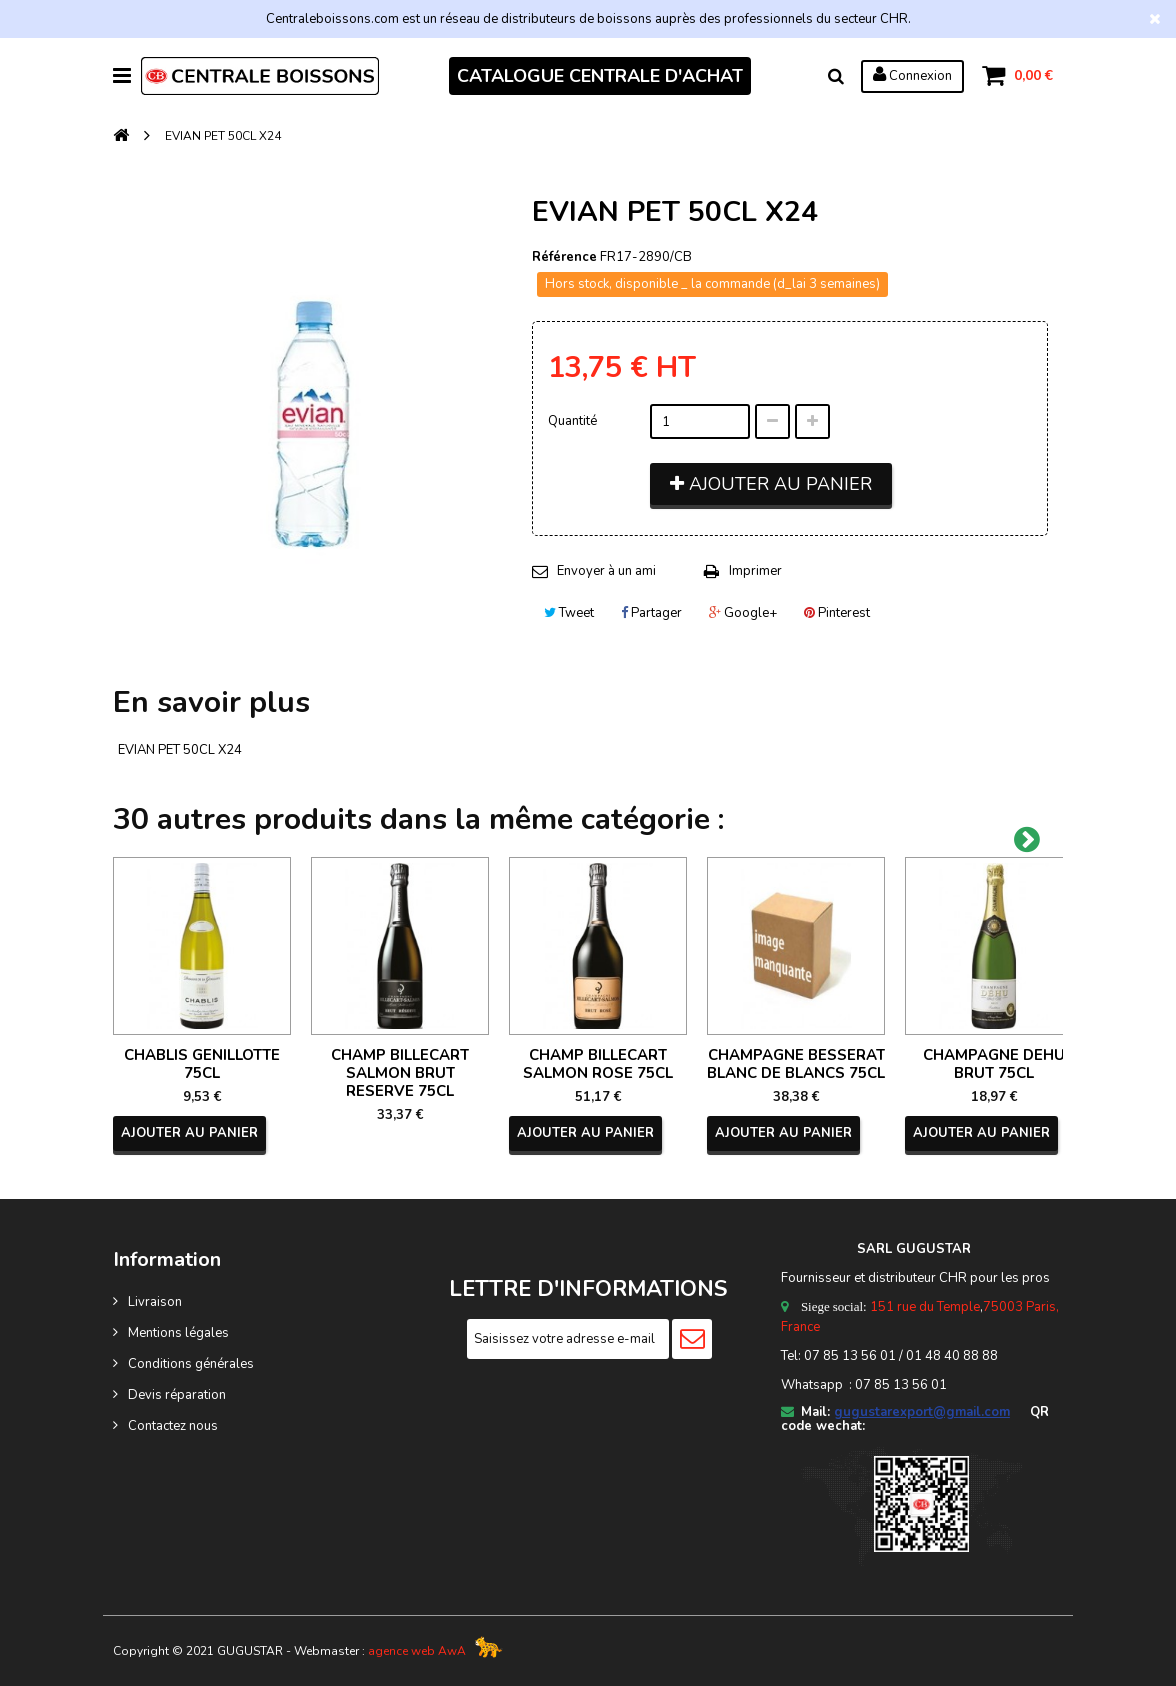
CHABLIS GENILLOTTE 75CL (202, 1064)
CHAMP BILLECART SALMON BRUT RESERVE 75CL (400, 1073)
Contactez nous (173, 1426)
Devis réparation (177, 1395)
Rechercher (836, 76)
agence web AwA (417, 1651)
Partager (651, 613)
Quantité (572, 421)
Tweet (569, 613)
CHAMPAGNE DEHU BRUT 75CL (994, 1064)
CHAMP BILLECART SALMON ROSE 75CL (598, 1064)
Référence (564, 257)
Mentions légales (178, 1333)
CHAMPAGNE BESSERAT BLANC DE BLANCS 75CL (796, 1064)
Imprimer (755, 571)
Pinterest (837, 613)
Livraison (155, 1302)
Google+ (743, 613)
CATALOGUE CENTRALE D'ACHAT (600, 76)
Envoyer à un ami (606, 571)
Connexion (912, 75)
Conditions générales (191, 1364)
